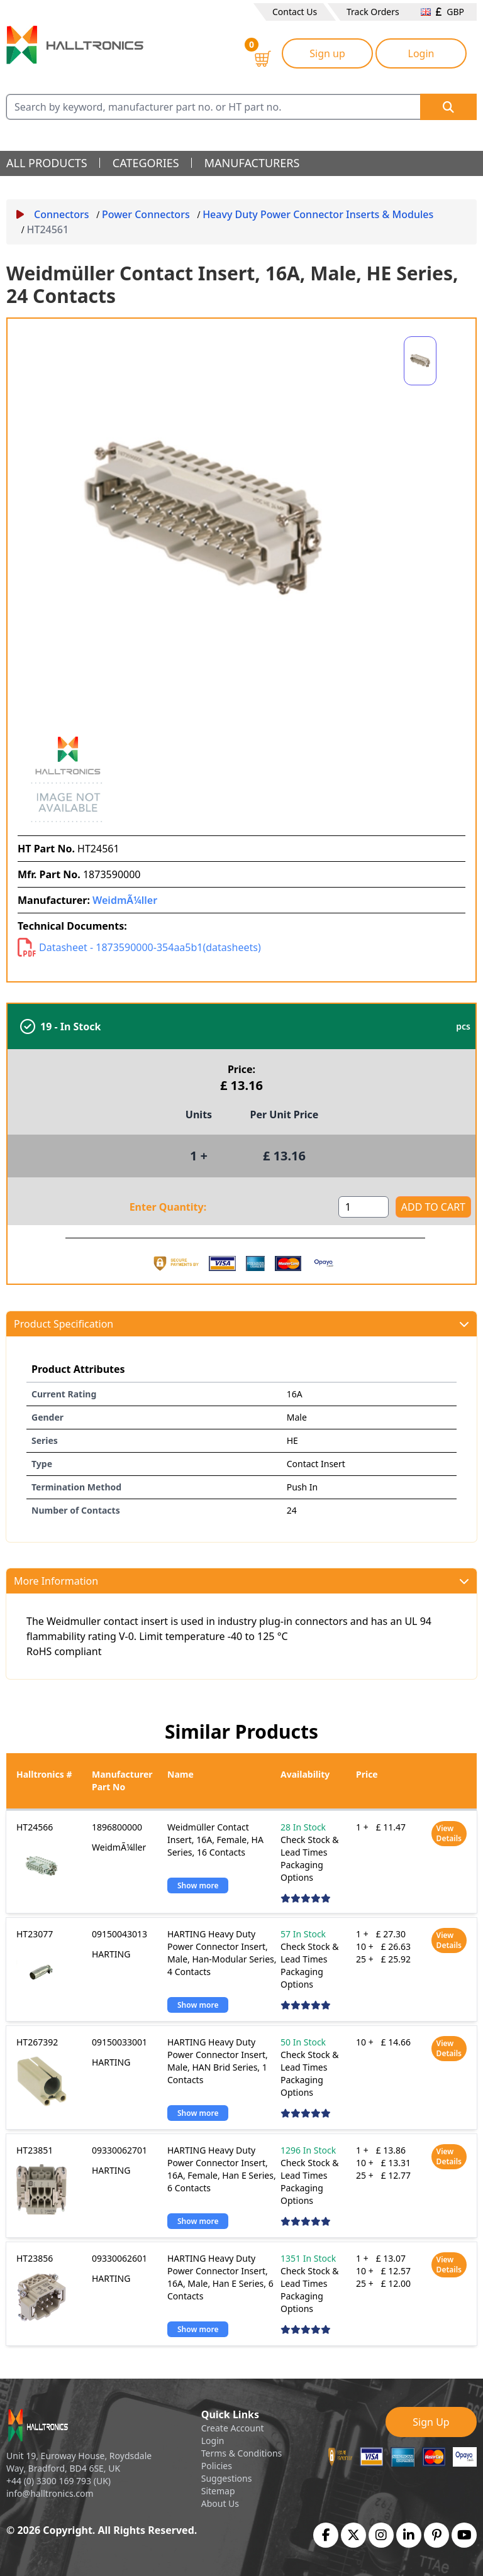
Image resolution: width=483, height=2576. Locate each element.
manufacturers (252, 162)
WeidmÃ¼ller (124, 900)
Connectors (52, 214)
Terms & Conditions (241, 2453)
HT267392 (37, 2042)
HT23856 (34, 2258)
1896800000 (117, 1827)
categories (146, 162)
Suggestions (226, 2478)
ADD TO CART (433, 1207)
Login (421, 53)
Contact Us (294, 12)
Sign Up (431, 2422)
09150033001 (119, 2042)
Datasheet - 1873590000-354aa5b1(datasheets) (139, 947)
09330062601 (119, 2258)
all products (46, 162)
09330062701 (119, 2150)
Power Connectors (146, 214)
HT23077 (34, 1934)
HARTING (111, 1954)
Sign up (327, 53)
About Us (220, 2503)
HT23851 (34, 2150)
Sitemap (218, 2491)
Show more (197, 1885)
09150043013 (119, 1934)
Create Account (232, 2428)
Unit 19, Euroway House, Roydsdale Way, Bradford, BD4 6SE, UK (79, 2462)
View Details (449, 1833)
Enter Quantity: (168, 1207)
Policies (216, 2466)
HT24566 (34, 1827)
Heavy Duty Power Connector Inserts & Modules (318, 214)
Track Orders (373, 12)
